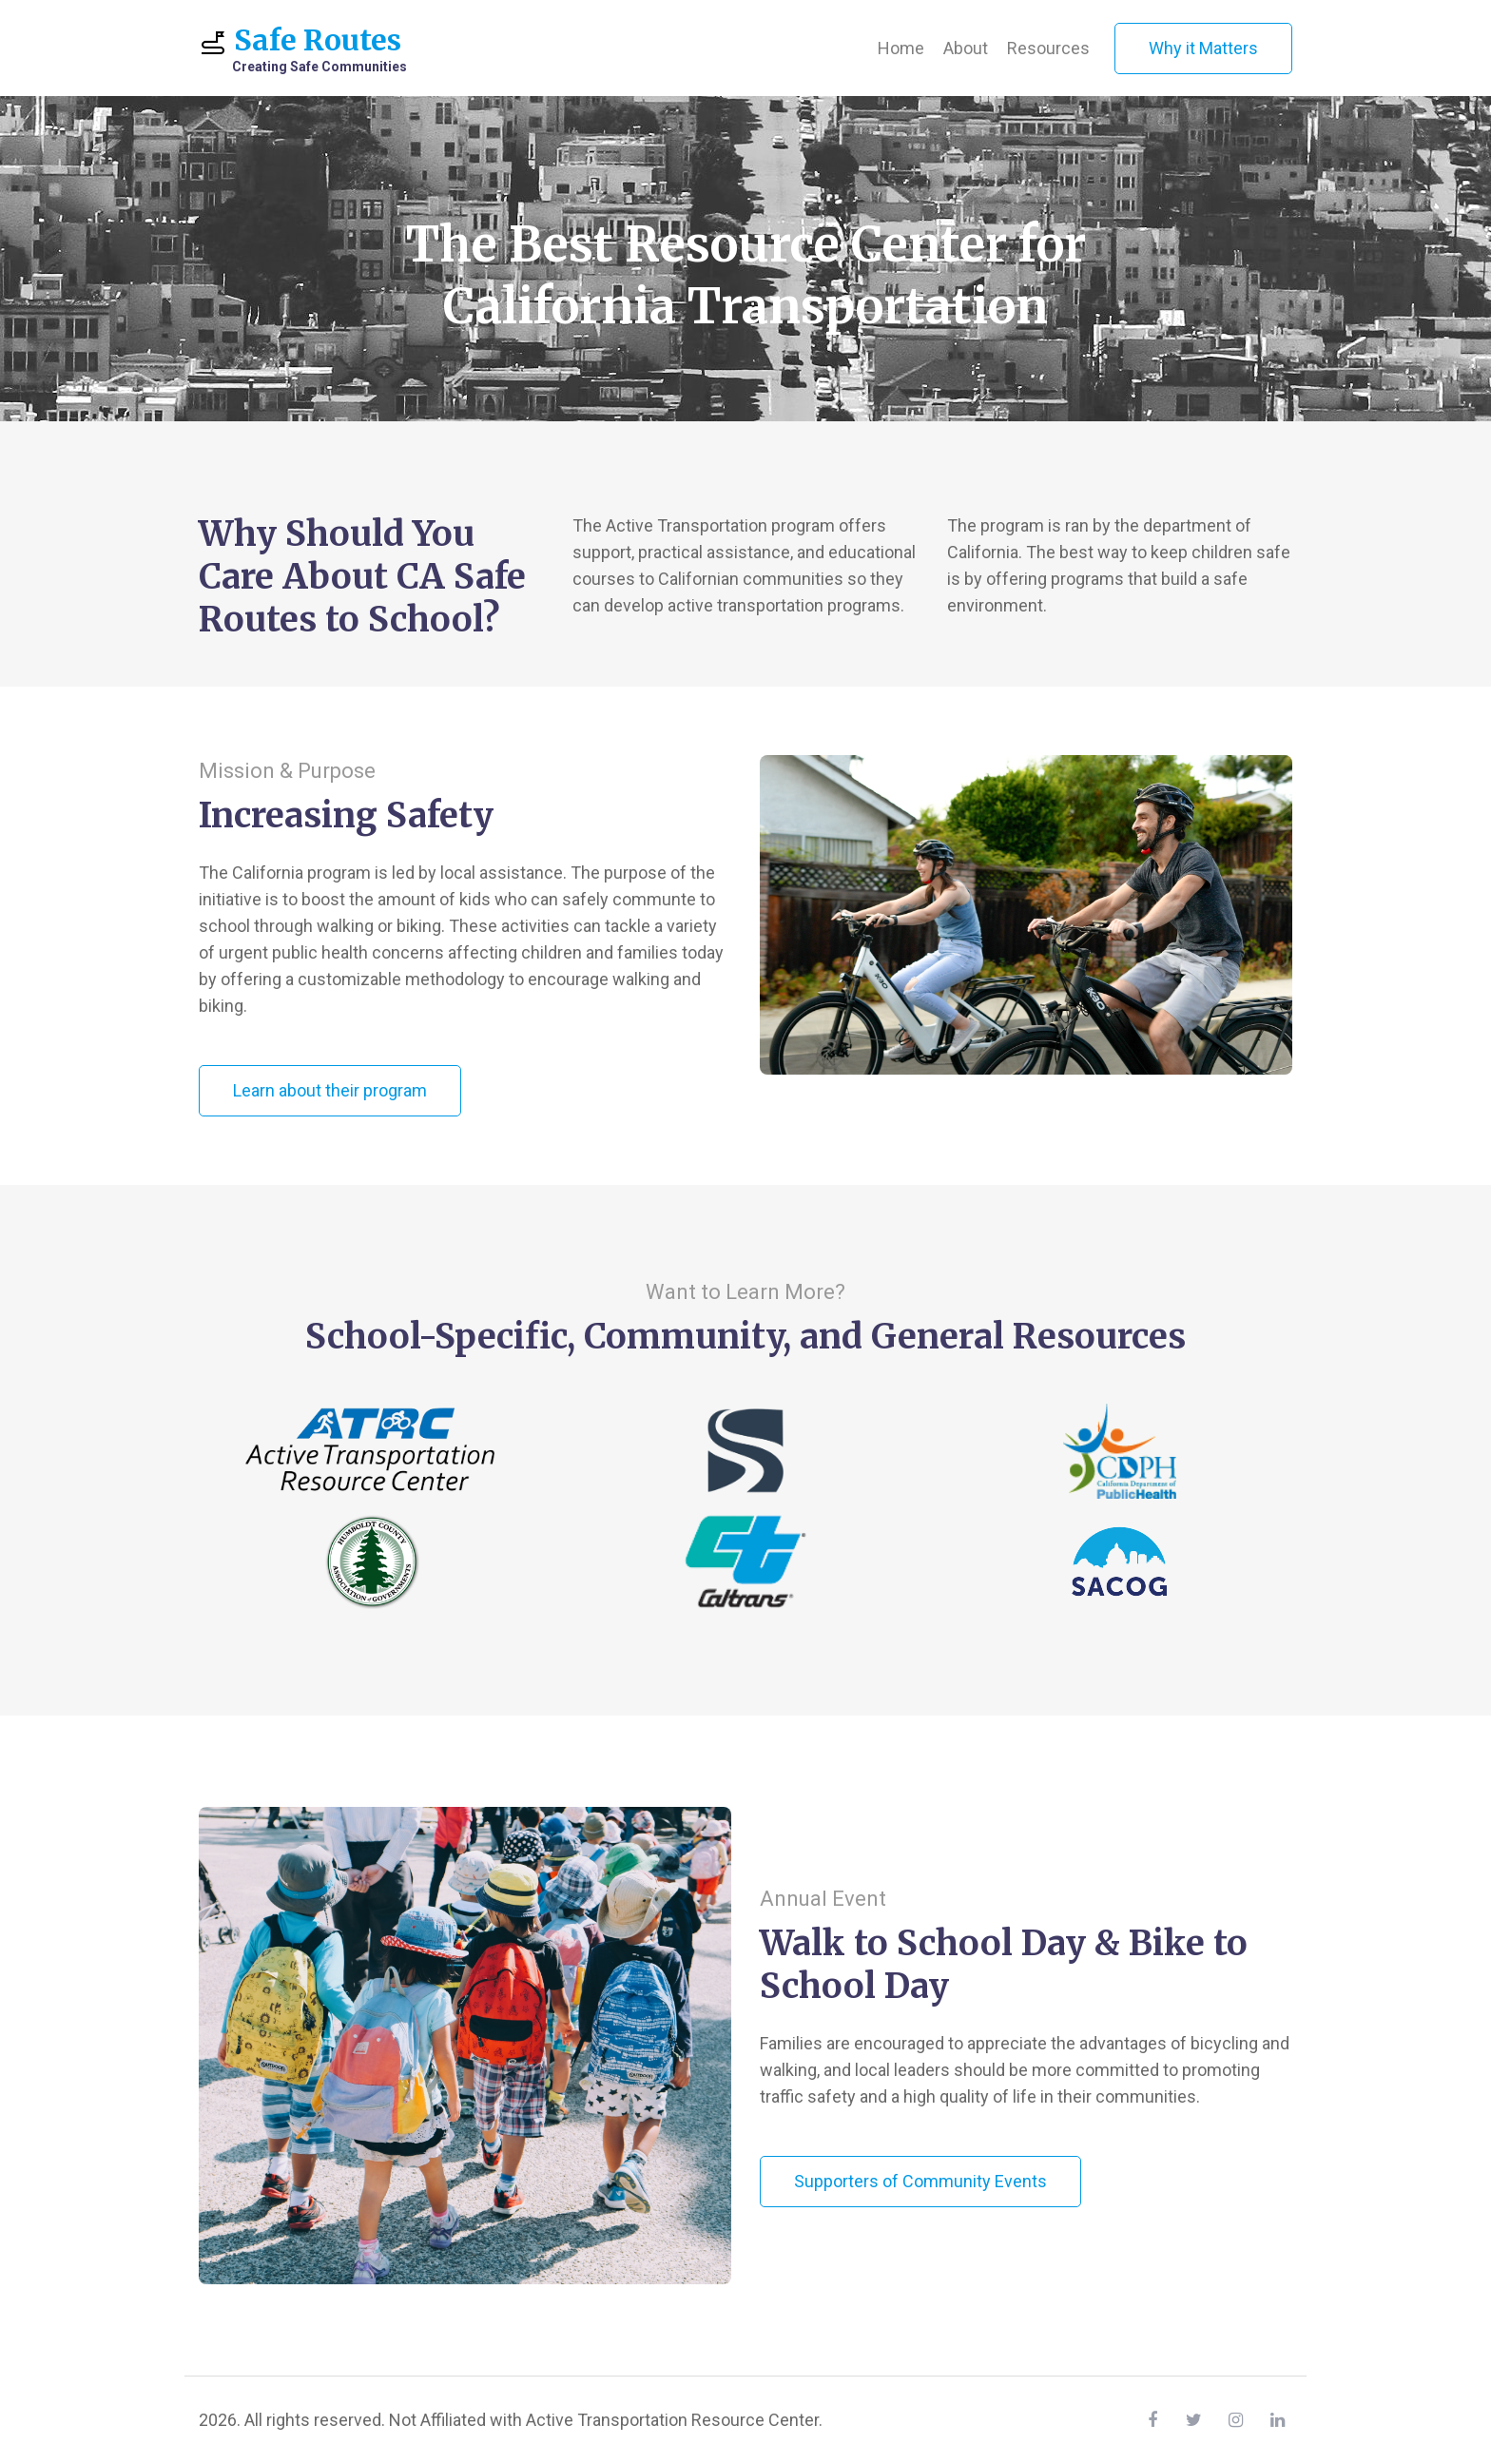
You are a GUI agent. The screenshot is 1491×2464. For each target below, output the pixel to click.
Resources (1048, 48)
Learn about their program (330, 1090)
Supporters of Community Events (920, 2181)
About (965, 48)
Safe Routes (303, 49)
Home (901, 48)
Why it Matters (1203, 48)
